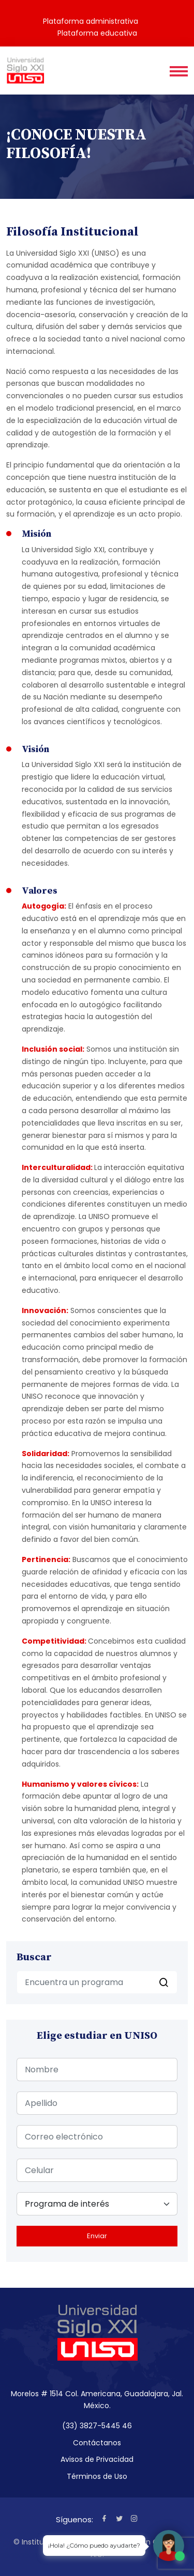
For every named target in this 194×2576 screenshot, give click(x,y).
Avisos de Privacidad (97, 2459)
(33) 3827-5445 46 (97, 2426)
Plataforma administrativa (90, 21)
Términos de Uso (97, 2476)
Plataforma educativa (97, 33)
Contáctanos (97, 2443)
